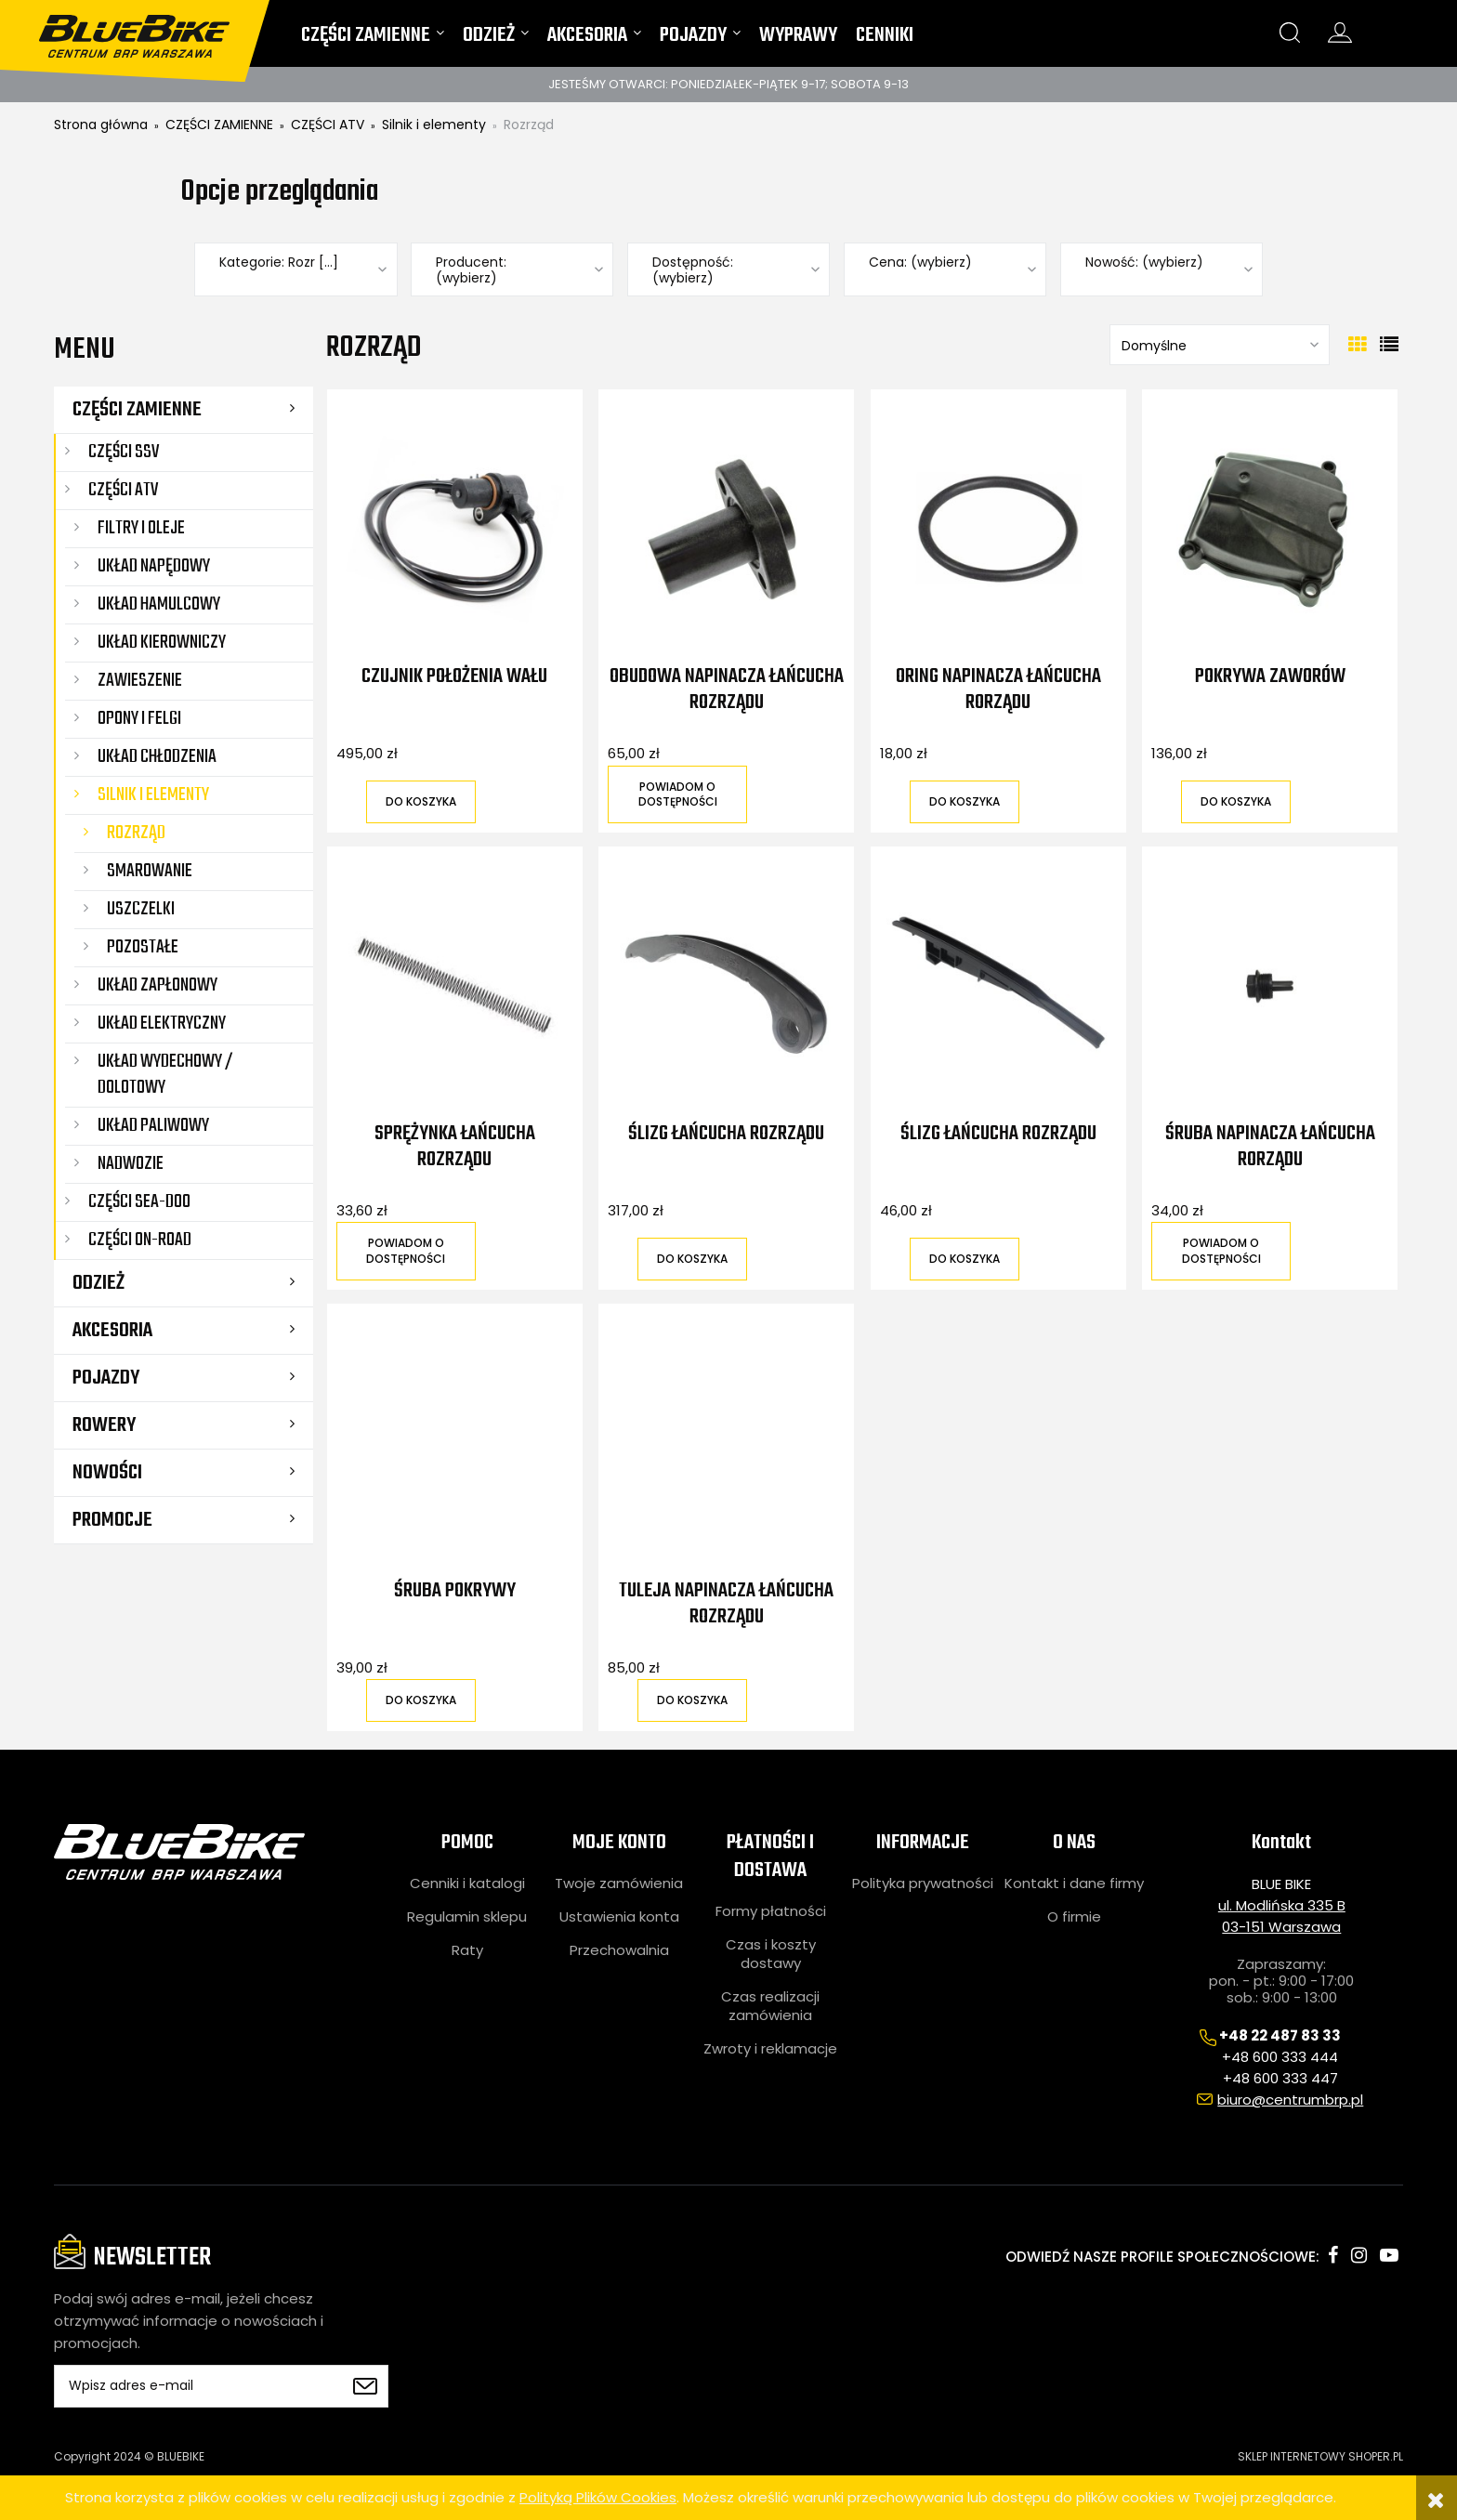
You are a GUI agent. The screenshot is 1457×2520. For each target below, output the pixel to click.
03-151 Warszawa (1281, 1926)
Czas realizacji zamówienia (770, 2006)
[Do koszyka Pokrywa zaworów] (1236, 802)
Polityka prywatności (922, 1883)
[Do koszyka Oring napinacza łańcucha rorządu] (964, 802)
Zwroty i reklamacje (770, 2049)
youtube (1389, 2255)
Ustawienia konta (619, 1917)
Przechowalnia (619, 1950)
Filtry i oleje (141, 528)
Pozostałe (142, 947)
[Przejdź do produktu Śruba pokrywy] (454, 1443)
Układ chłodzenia (157, 757)
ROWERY (104, 1425)
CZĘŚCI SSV (123, 452)
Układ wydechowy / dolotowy (165, 1074)
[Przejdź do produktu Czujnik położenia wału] (454, 529)
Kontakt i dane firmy (1074, 1883)
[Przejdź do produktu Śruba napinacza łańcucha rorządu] (1269, 986)
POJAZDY (105, 1378)
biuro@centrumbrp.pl (1290, 2099)
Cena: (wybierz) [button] (920, 262)
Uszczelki (141, 909)
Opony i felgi (139, 718)
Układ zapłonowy (157, 985)
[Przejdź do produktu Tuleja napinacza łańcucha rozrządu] (726, 1443)
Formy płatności (770, 1911)
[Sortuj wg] (1219, 344)
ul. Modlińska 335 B (1281, 1905)
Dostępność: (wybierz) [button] (692, 270)
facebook (1333, 2255)
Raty (467, 1950)
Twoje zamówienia (619, 1883)
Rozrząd (136, 833)
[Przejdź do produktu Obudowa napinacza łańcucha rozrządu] (726, 529)
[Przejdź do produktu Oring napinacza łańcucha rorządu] (998, 529)
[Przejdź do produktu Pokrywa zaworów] (1269, 529)
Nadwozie (131, 1163)
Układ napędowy (154, 566)
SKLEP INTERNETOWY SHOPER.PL (1320, 2456)
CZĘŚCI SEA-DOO (139, 1202)
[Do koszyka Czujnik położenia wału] (421, 802)
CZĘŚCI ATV (123, 490)
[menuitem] (372, 39)
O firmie (1074, 1917)
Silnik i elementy (153, 795)
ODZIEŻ (98, 1283)
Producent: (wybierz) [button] (471, 270)
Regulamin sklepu (467, 1917)
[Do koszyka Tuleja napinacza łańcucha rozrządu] (692, 1700)
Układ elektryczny (162, 1023)
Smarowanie (149, 871)
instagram (1359, 2255)
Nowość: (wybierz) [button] (1144, 262)
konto (1340, 32)
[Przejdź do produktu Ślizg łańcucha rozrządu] (726, 986)
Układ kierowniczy (162, 642)
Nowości (107, 1473)
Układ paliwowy (153, 1125)
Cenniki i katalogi (467, 1883)
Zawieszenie (140, 680)
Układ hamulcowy (159, 604)
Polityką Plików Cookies (597, 2497)
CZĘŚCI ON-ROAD (139, 1240)
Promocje (112, 1520)
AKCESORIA (112, 1330)
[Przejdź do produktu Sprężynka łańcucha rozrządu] (454, 986)
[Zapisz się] (365, 2386)
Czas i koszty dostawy (771, 1954)
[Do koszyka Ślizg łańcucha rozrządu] (692, 1259)
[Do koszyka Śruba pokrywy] (421, 1700)
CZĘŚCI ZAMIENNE (137, 410)
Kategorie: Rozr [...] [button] (278, 262)
